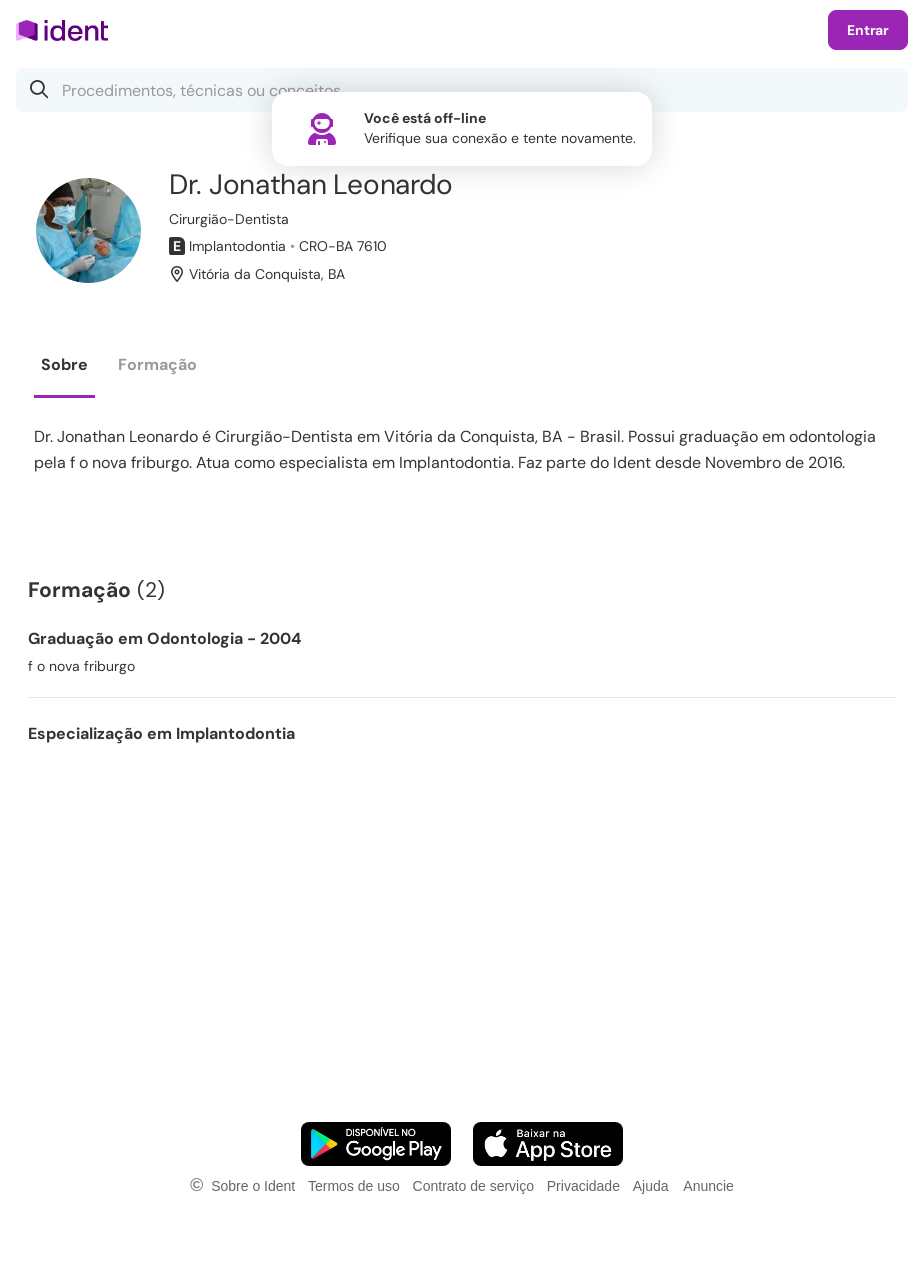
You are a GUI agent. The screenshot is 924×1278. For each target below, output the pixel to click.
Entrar (868, 30)
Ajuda (651, 1186)
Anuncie (708, 1186)
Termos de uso (354, 1186)
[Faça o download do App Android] (376, 1144)
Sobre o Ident (253, 1186)
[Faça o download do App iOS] (548, 1144)
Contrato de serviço (473, 1186)
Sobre (64, 364)
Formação (157, 364)
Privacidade (583, 1186)
